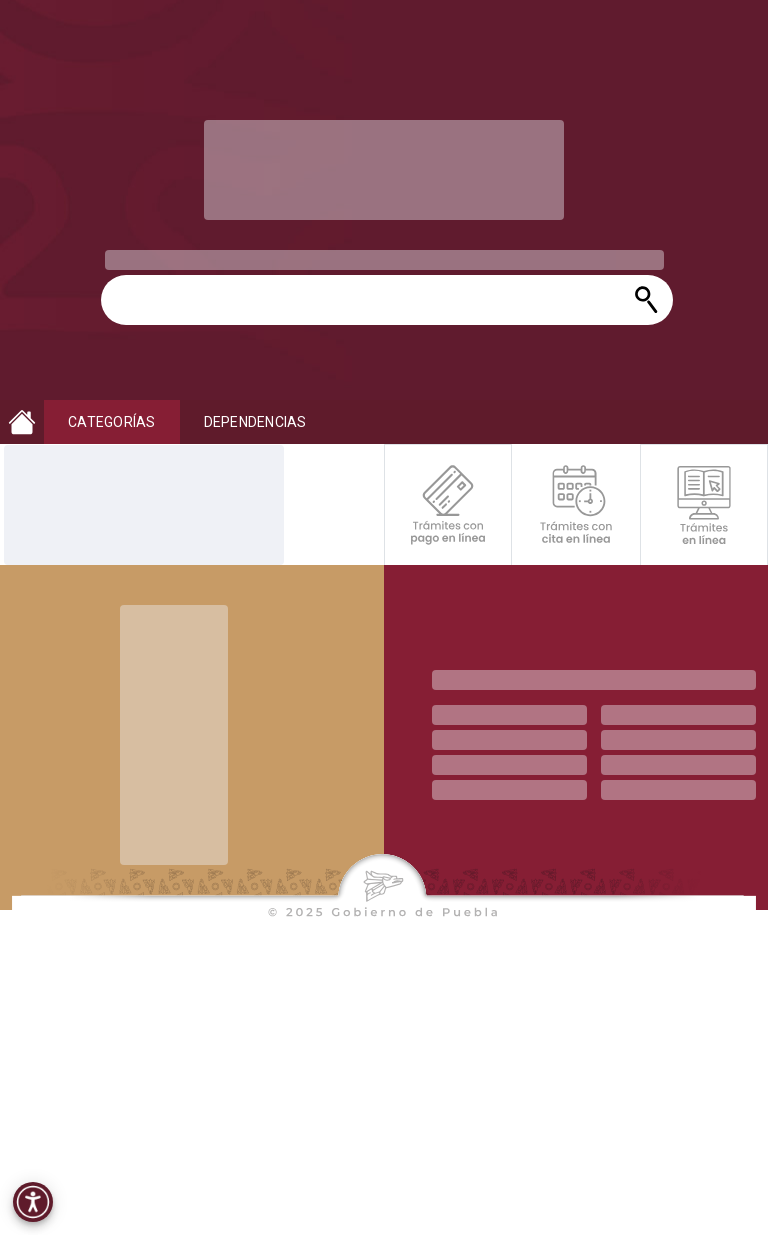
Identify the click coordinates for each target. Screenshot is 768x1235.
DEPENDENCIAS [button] (255, 422)
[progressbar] (384, 170)
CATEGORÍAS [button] (112, 422)
